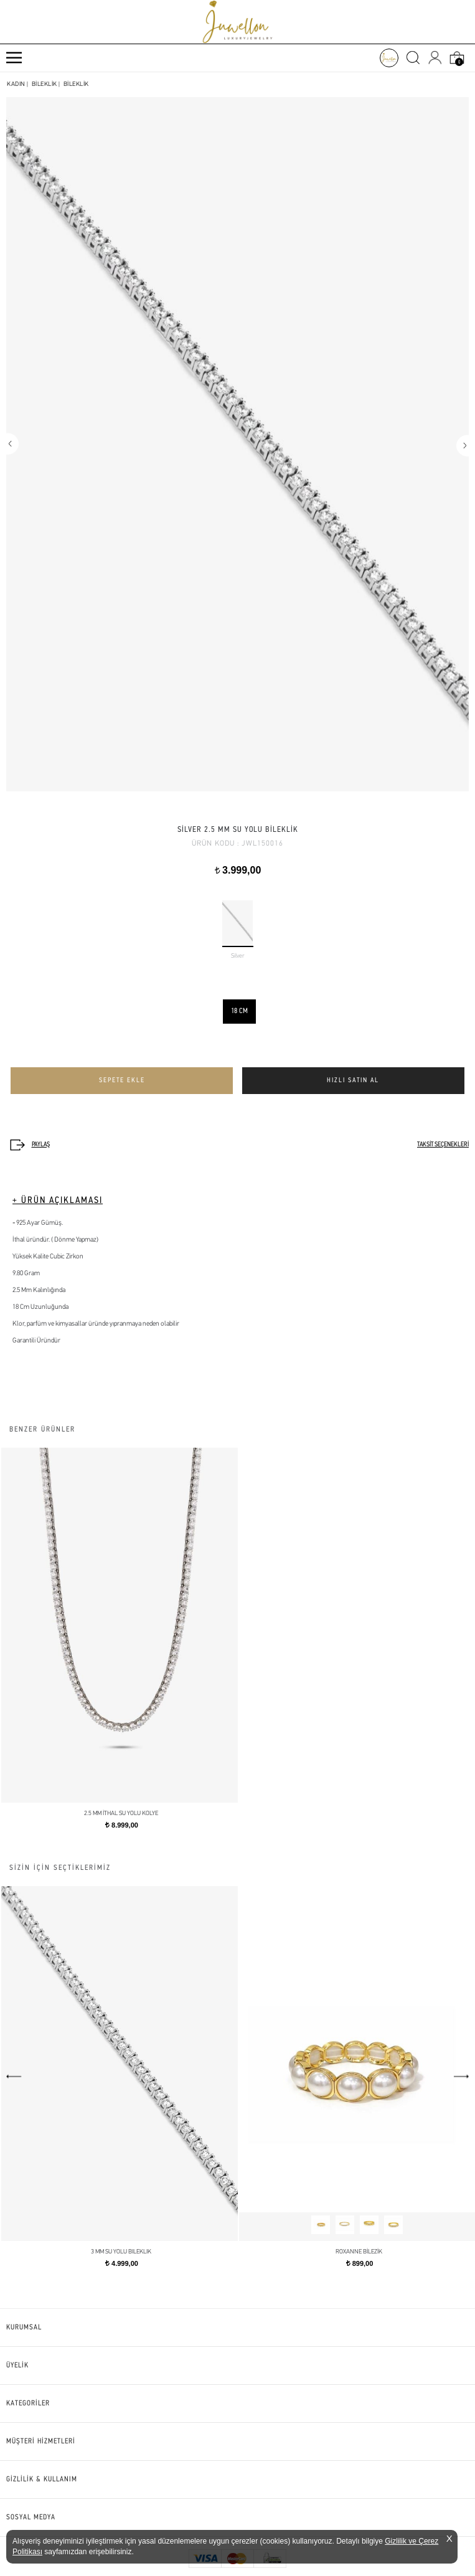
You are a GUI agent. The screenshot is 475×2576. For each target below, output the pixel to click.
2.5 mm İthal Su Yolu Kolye (121, 1813)
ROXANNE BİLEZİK (359, 2251)
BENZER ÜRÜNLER (42, 1429)
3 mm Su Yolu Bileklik (121, 2251)
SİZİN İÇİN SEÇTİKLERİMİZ (60, 1868)
